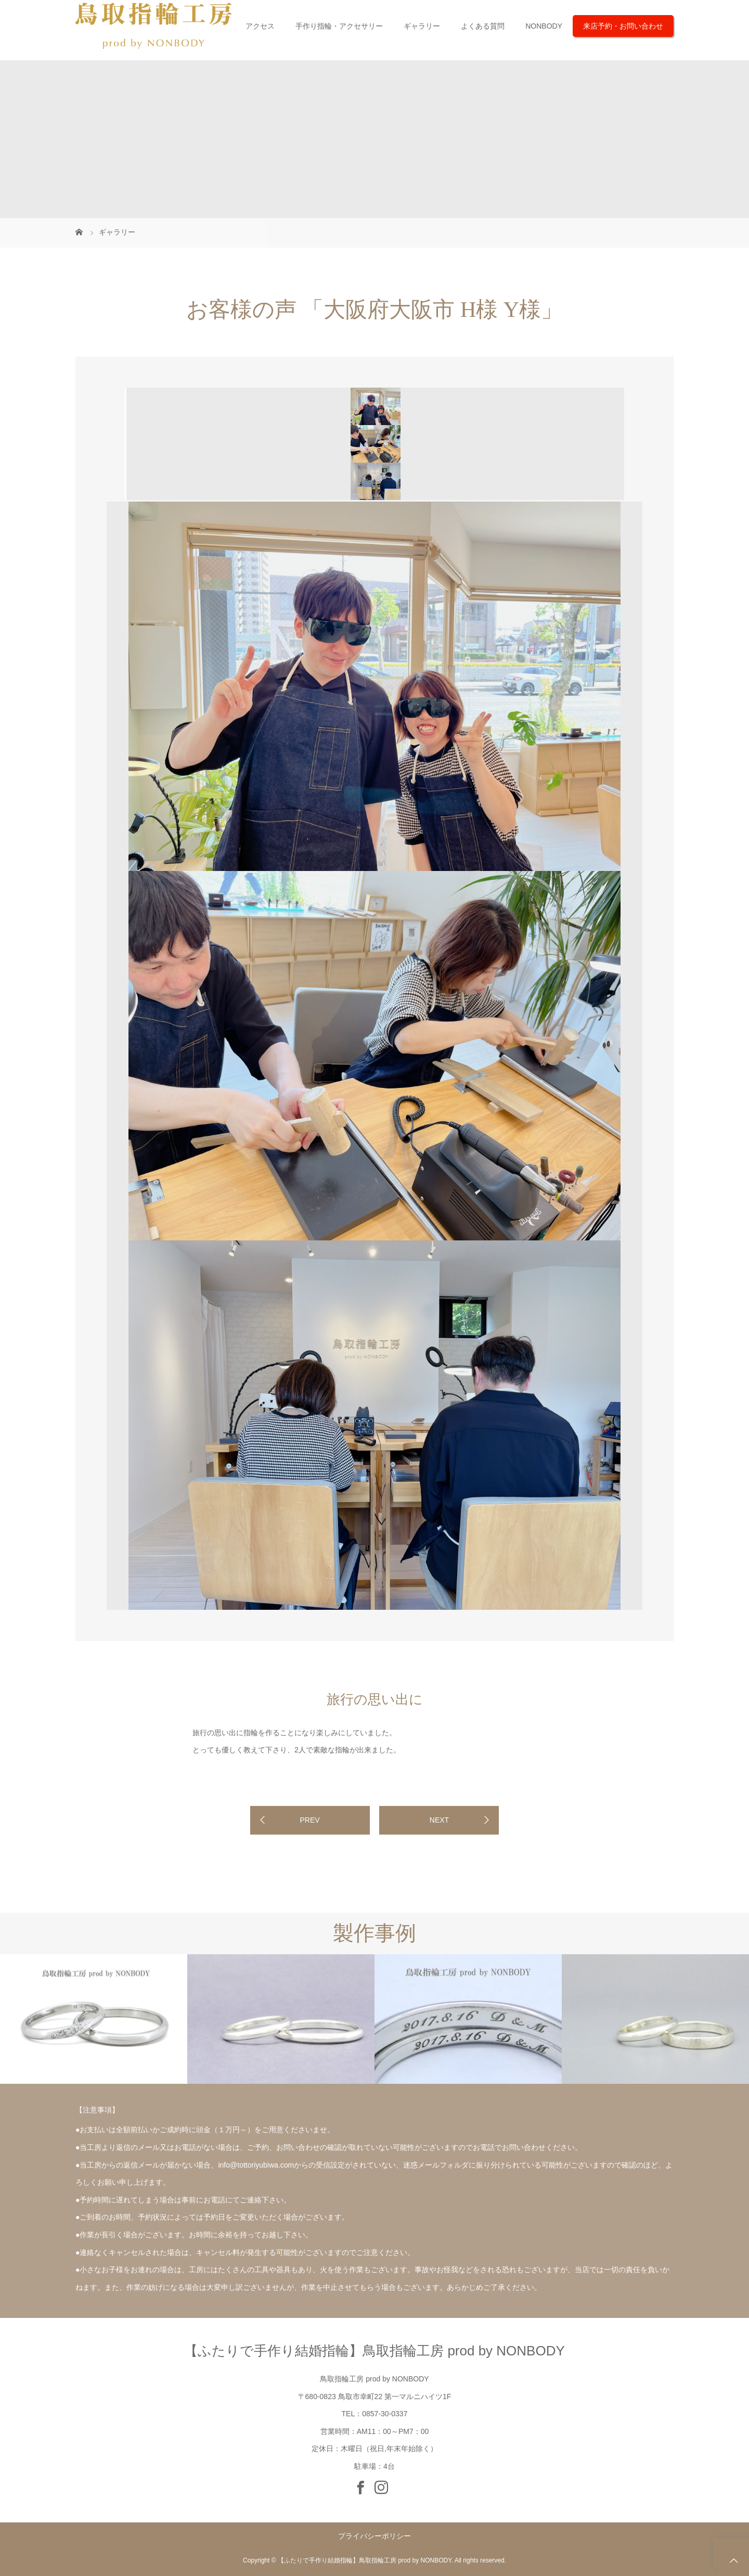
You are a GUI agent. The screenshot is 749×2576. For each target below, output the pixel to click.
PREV (309, 1820)
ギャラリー (422, 26)
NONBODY (543, 26)
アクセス (260, 26)
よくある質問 (483, 26)
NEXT (439, 1820)
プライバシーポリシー (374, 2536)
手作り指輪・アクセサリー (339, 26)
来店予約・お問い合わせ (623, 26)
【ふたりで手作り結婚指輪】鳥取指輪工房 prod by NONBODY (374, 2351)
